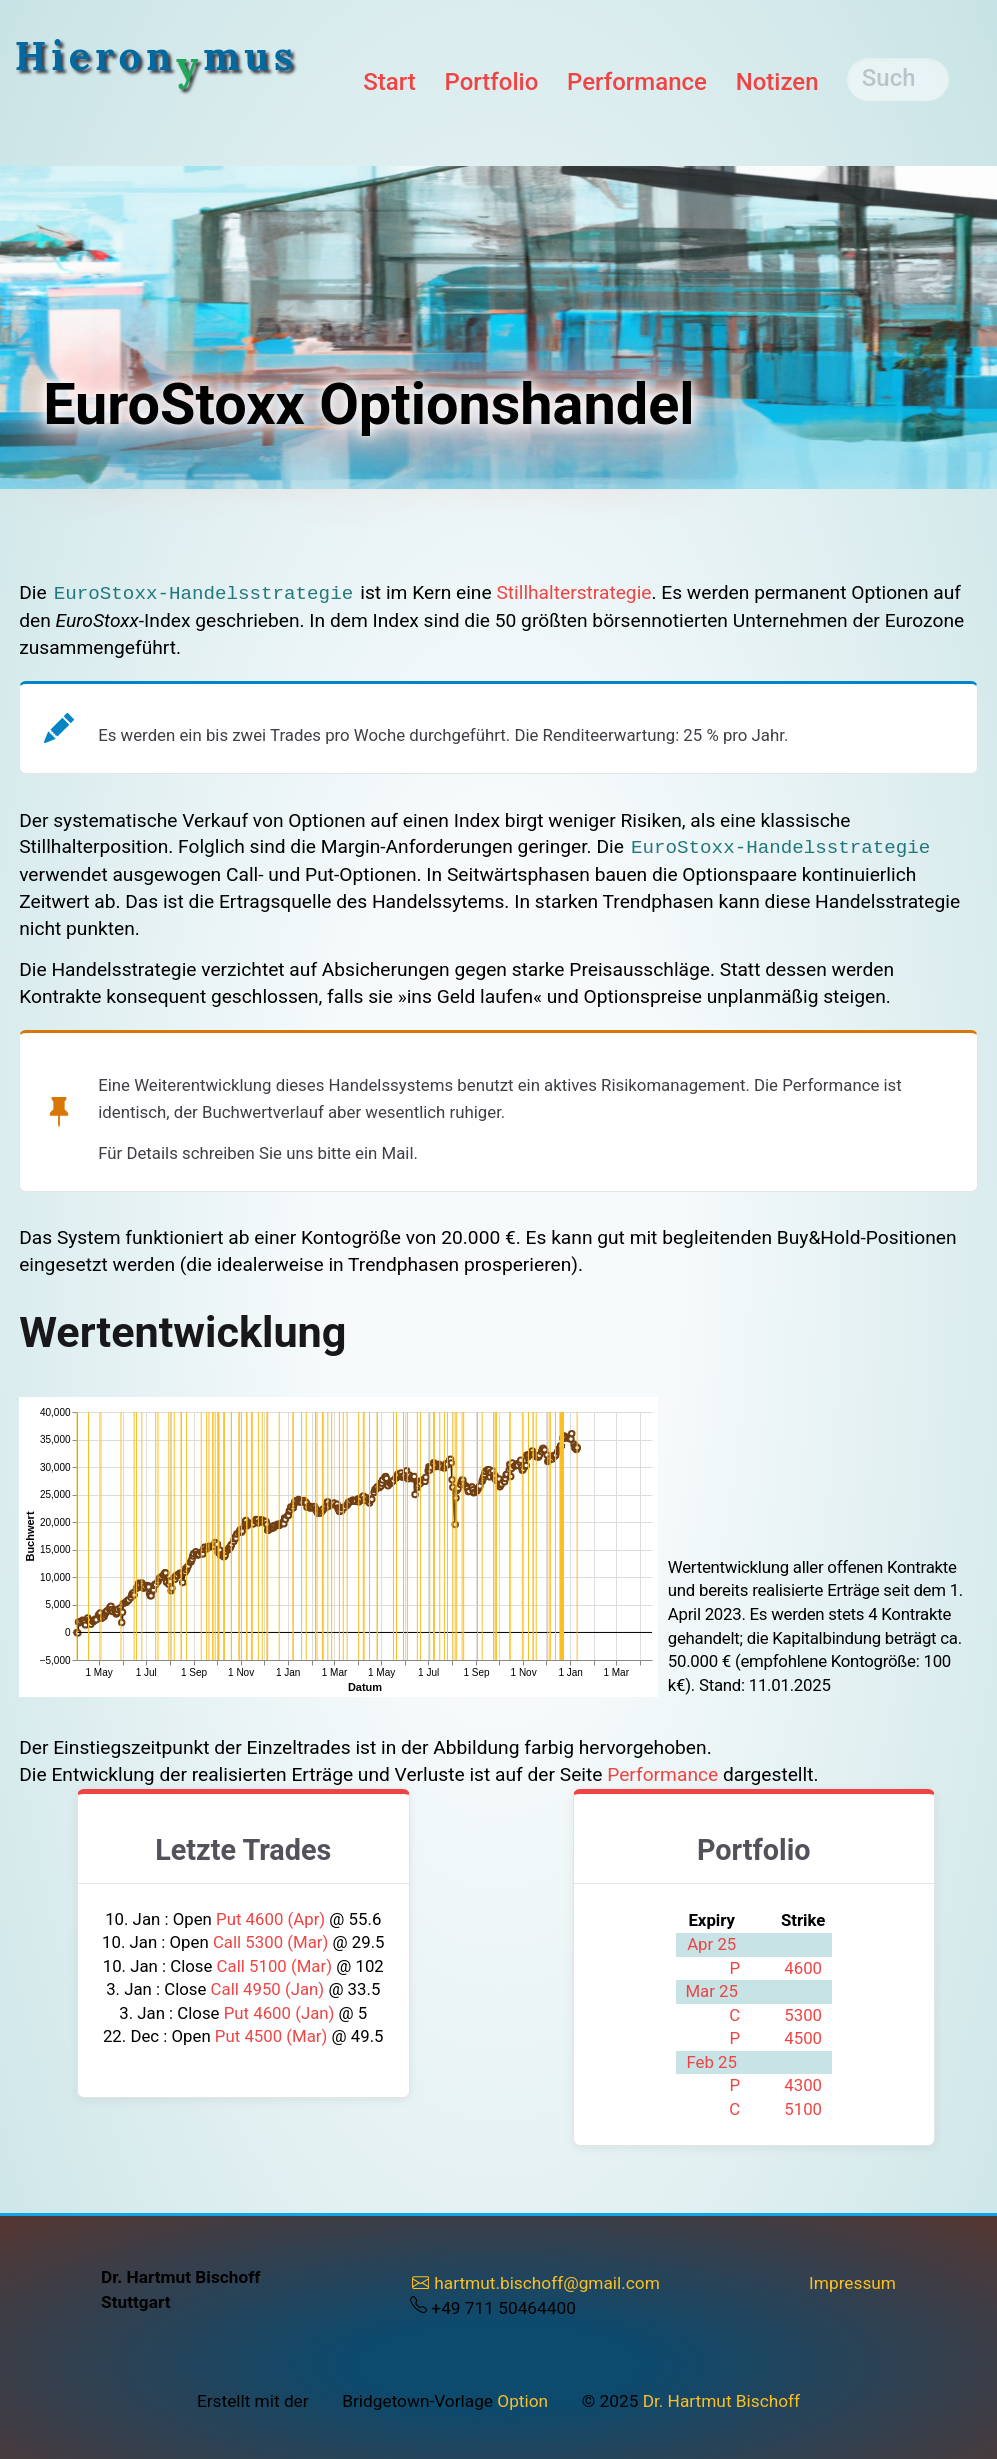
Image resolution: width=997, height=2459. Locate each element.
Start (389, 82)
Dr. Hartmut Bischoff (721, 2401)
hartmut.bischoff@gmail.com (536, 2283)
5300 (803, 2015)
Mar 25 (711, 1991)
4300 (803, 2085)
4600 (803, 1968)
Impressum (852, 2283)
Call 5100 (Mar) (277, 1966)
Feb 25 (711, 2062)
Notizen (777, 82)
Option (522, 2401)
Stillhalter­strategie (573, 592)
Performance (637, 82)
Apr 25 (711, 1944)
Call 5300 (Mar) (273, 1942)
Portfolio (491, 82)
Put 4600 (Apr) (272, 1919)
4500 (803, 2038)
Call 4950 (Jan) (270, 1989)
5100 (803, 2109)
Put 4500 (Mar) (273, 2036)
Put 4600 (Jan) (281, 2013)
